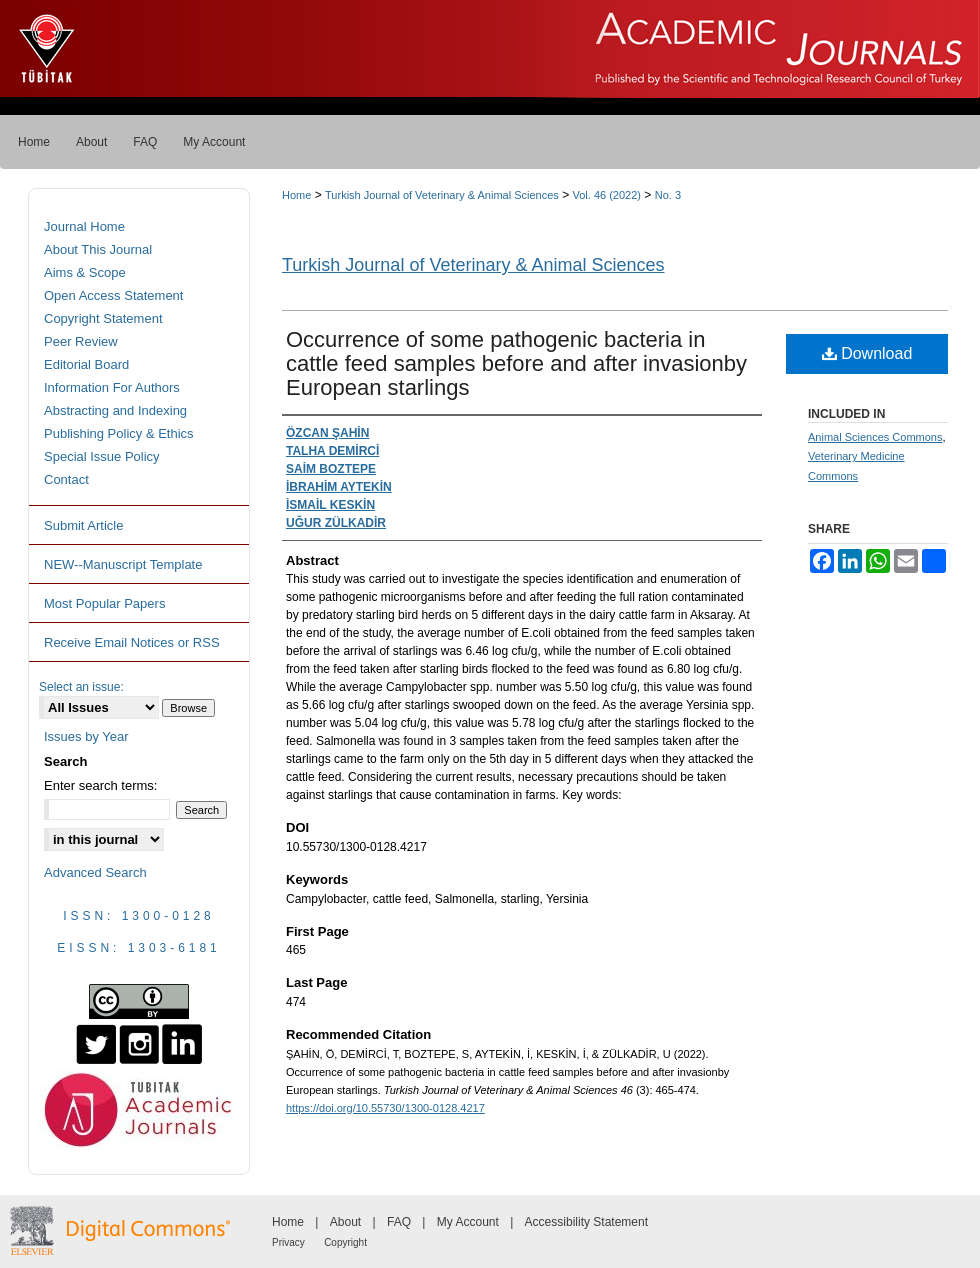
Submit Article (83, 525)
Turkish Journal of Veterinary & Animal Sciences (442, 195)
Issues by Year (86, 736)
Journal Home (84, 226)
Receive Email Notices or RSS (132, 642)
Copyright (345, 1242)
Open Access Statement (113, 295)
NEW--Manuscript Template (123, 564)
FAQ (399, 1222)
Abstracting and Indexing (115, 410)
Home (296, 195)
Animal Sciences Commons (875, 437)
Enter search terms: (100, 785)
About (345, 1222)
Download (867, 353)
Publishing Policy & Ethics (119, 433)
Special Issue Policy (102, 456)
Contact (66, 479)
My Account (468, 1222)
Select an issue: (81, 687)
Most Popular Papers (104, 603)
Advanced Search (95, 872)
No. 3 (668, 195)
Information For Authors (112, 387)
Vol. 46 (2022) (607, 195)
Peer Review (81, 341)
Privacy (288, 1242)
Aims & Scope (85, 272)
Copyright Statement (103, 318)
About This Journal (98, 249)
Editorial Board (86, 364)
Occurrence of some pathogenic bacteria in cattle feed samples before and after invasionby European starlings (516, 363)
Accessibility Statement (586, 1222)
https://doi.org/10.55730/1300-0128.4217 (385, 1108)
